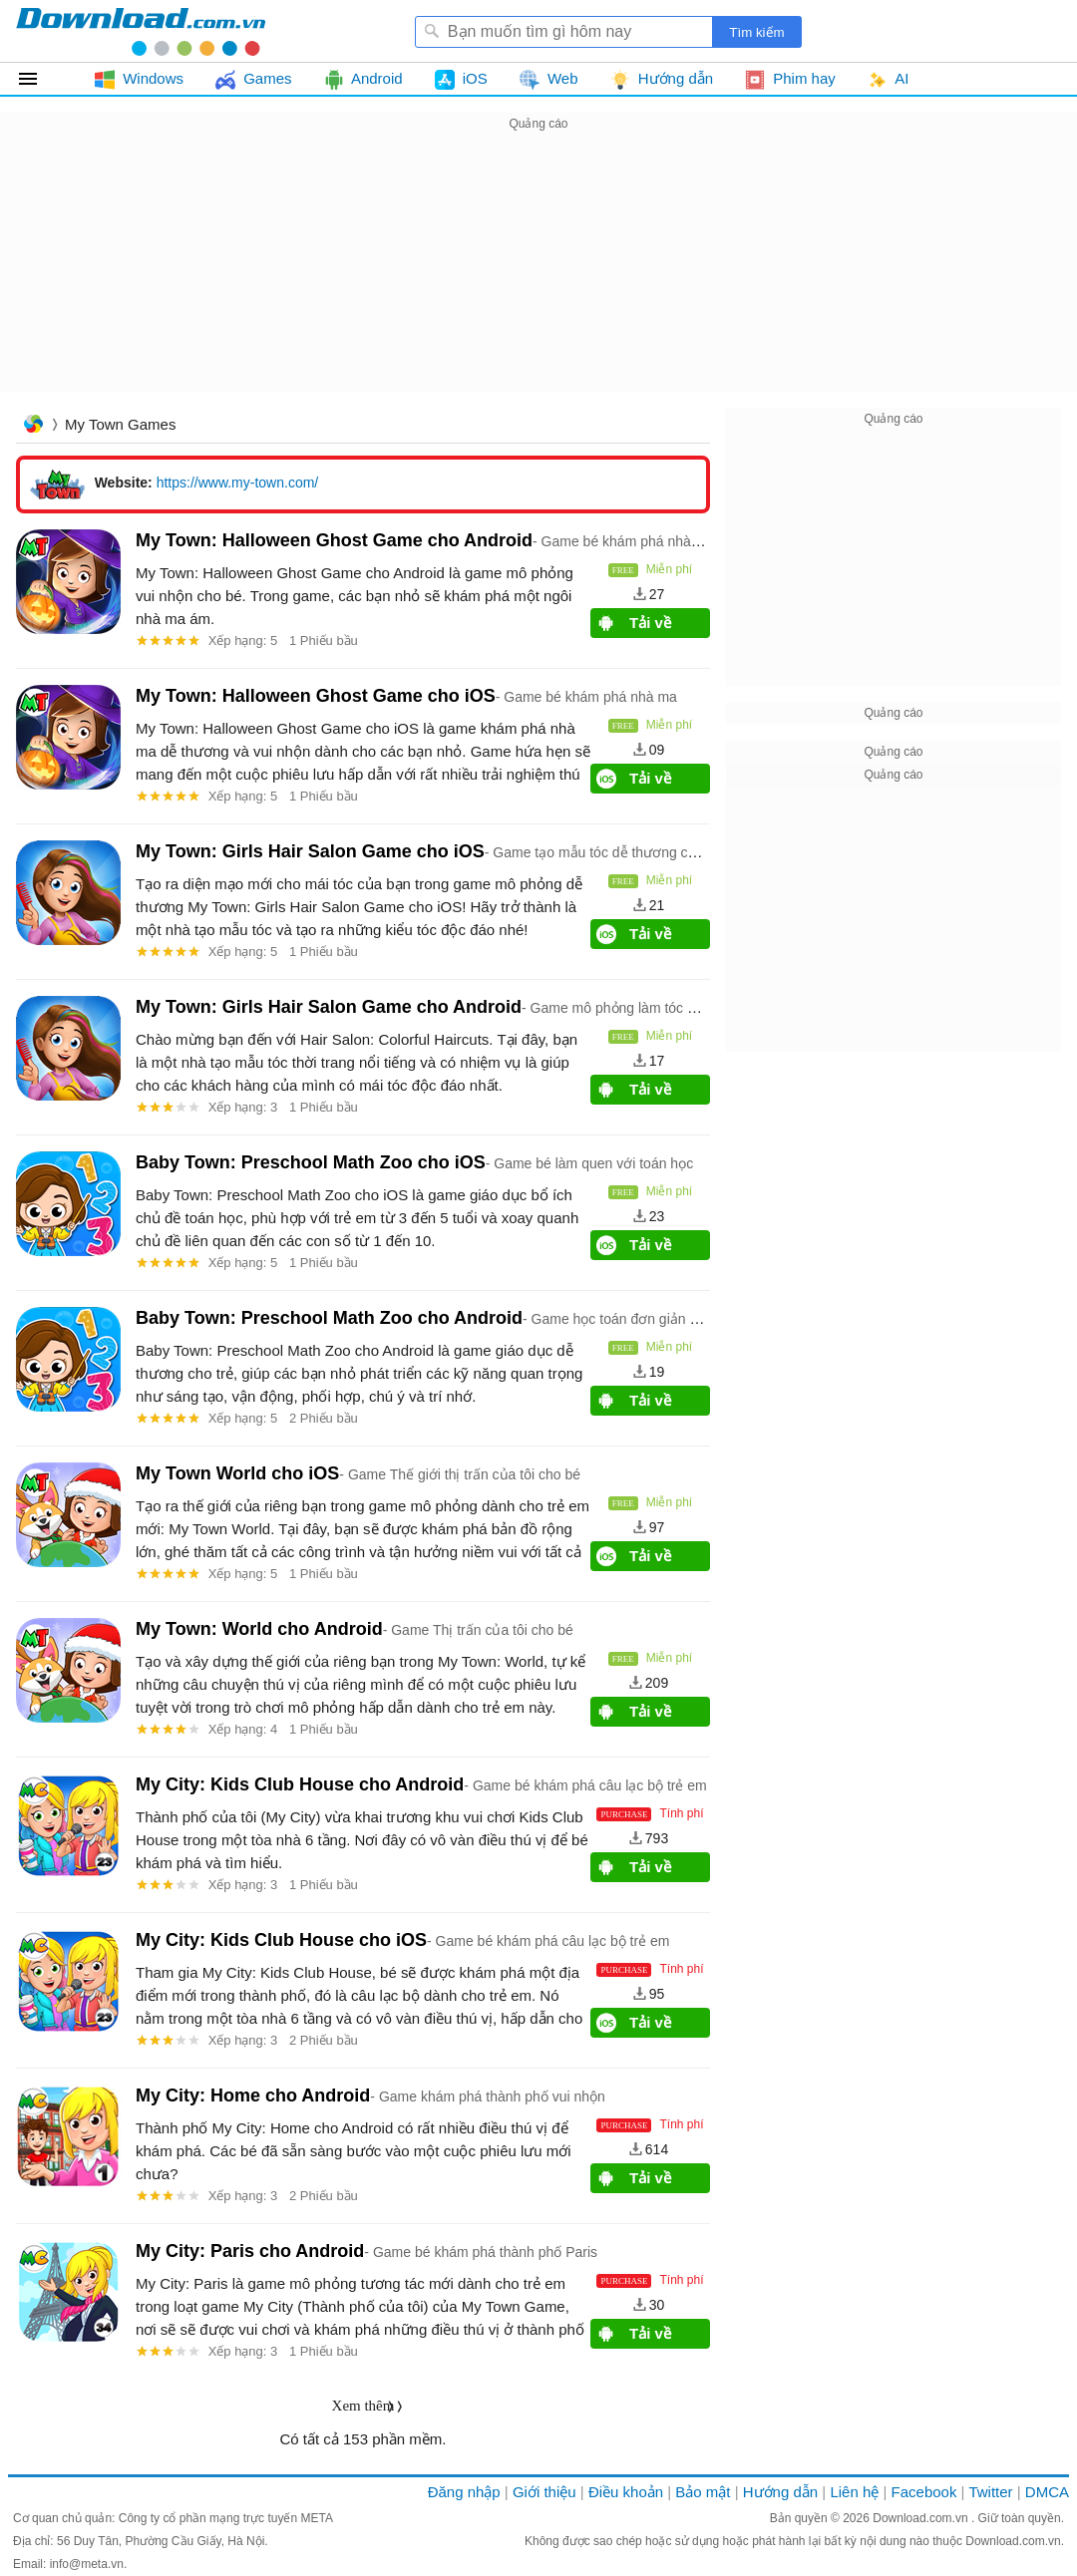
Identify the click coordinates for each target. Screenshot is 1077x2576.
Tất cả (39, 79)
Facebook (924, 2491)
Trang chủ (33, 426)
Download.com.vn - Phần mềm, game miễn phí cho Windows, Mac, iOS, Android (140, 31)
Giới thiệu (544, 2491)
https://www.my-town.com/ (238, 482)
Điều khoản (625, 2491)
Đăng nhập (464, 2491)
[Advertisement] (538, 275)
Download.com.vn (922, 2518)
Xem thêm (363, 2406)
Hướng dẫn (780, 2491)
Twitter (990, 2491)
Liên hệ (854, 2491)
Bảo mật (702, 2491)
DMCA (1047, 2491)
